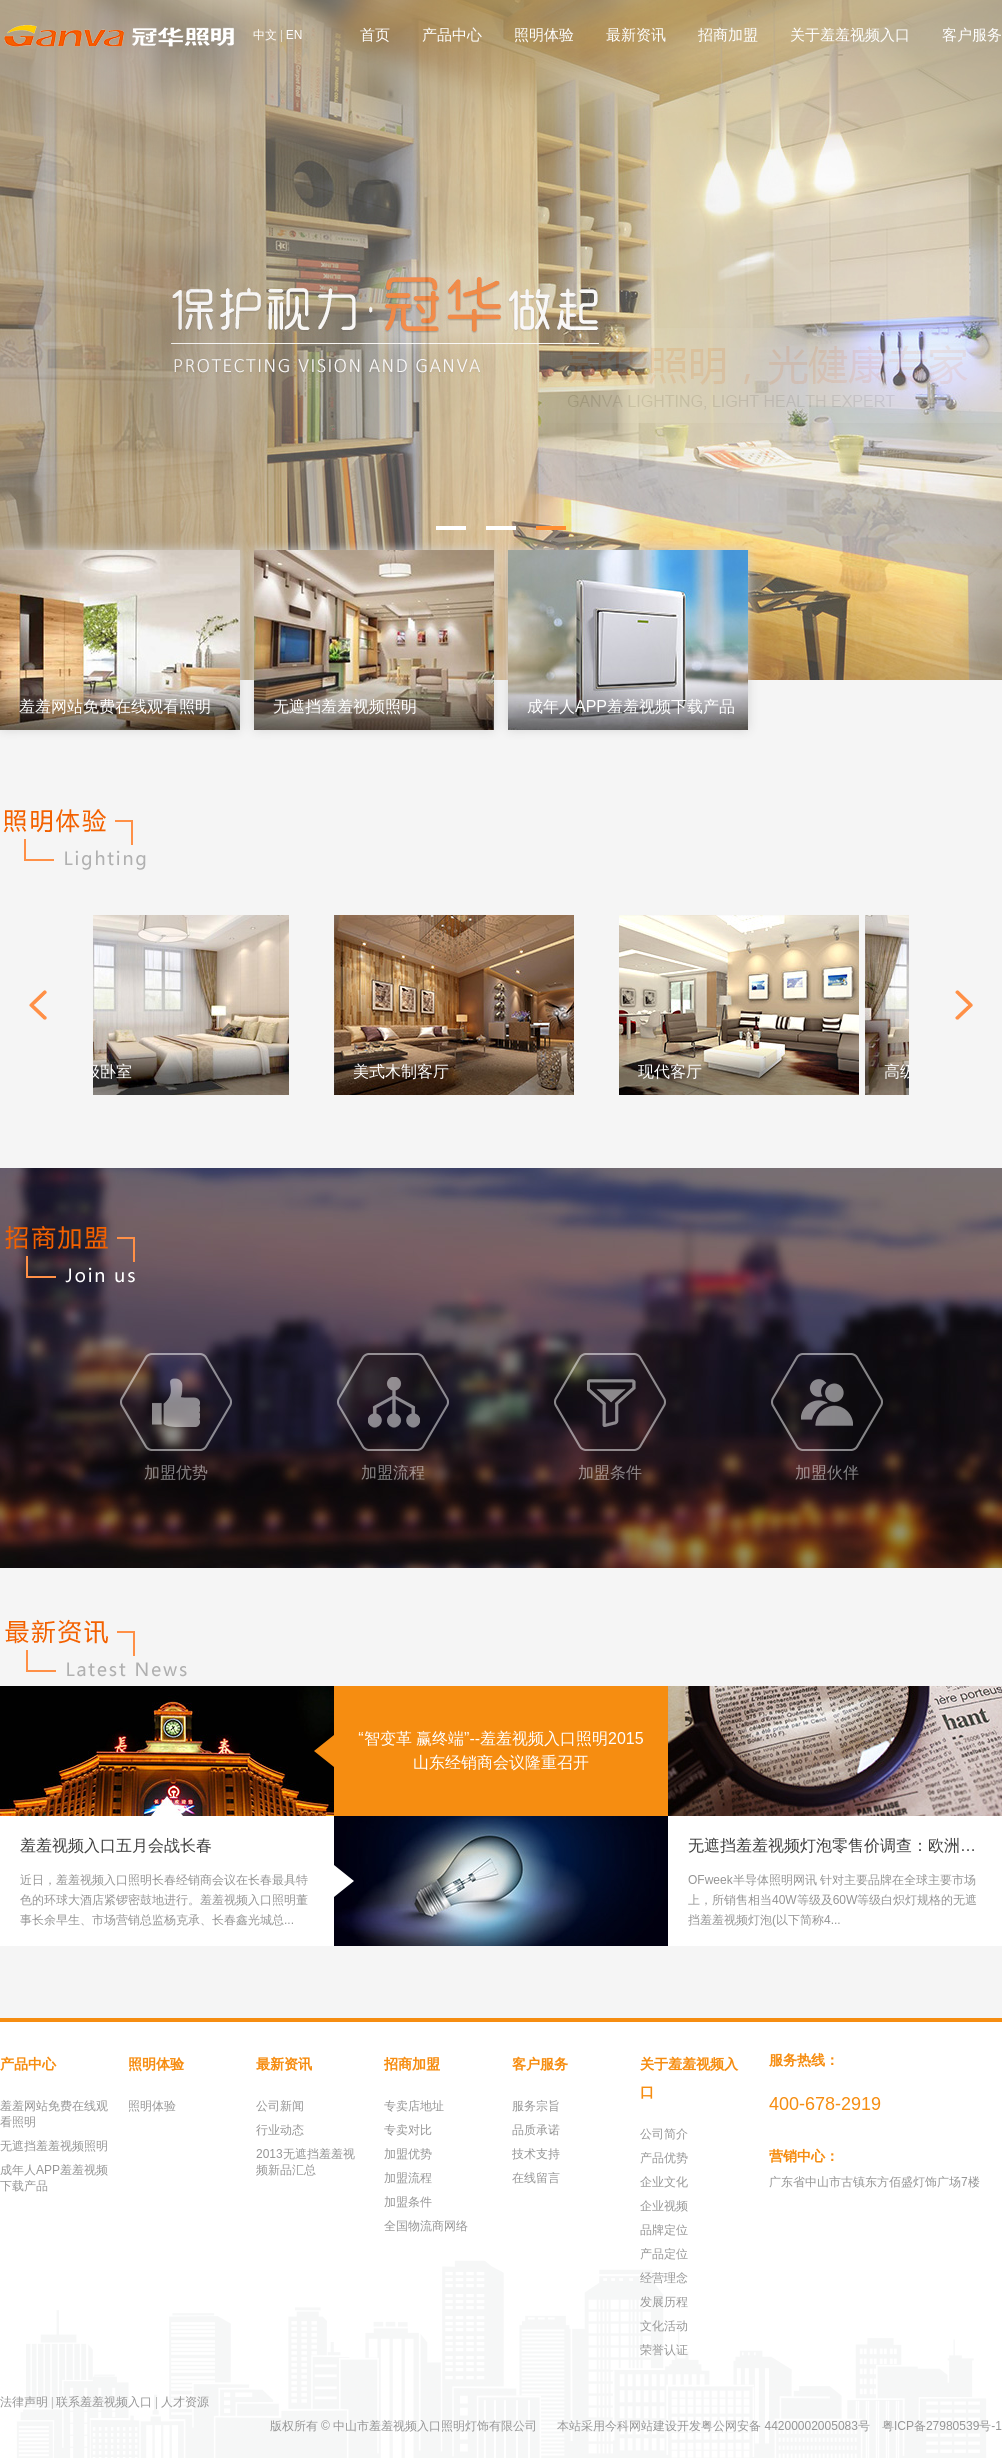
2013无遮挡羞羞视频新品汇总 (305, 2162)
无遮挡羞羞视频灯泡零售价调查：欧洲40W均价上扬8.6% (845, 1845)
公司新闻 (280, 2106)
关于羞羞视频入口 (850, 34)
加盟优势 (408, 2154)
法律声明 (24, 2402)
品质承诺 (536, 2130)
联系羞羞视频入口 (104, 2402)
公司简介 (664, 2134)
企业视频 (664, 2206)
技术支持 (536, 2154)
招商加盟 (728, 34)
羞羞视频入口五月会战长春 (116, 1845)
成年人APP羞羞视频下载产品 (54, 2178)
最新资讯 (636, 34)
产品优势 (664, 2158)
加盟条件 (408, 2202)
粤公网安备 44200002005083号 (785, 2426)
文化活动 (664, 2326)
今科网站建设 (641, 2426)
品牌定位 (664, 2230)
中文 (265, 35)
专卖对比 (408, 2130)
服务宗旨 (536, 2106)
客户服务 (972, 34)
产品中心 (452, 34)
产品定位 (664, 2254)
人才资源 (185, 2402)
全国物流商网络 (426, 2226)
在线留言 (536, 2178)
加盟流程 (408, 2178)
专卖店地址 (414, 2106)
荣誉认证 (664, 2350)
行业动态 (280, 2130)
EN (294, 35)
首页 (375, 34)
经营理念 (664, 2278)
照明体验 (544, 34)
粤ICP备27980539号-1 (942, 2426)
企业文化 (664, 2182)
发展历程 (664, 2302)
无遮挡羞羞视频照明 (54, 2146)
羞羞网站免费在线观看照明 (54, 2114)
